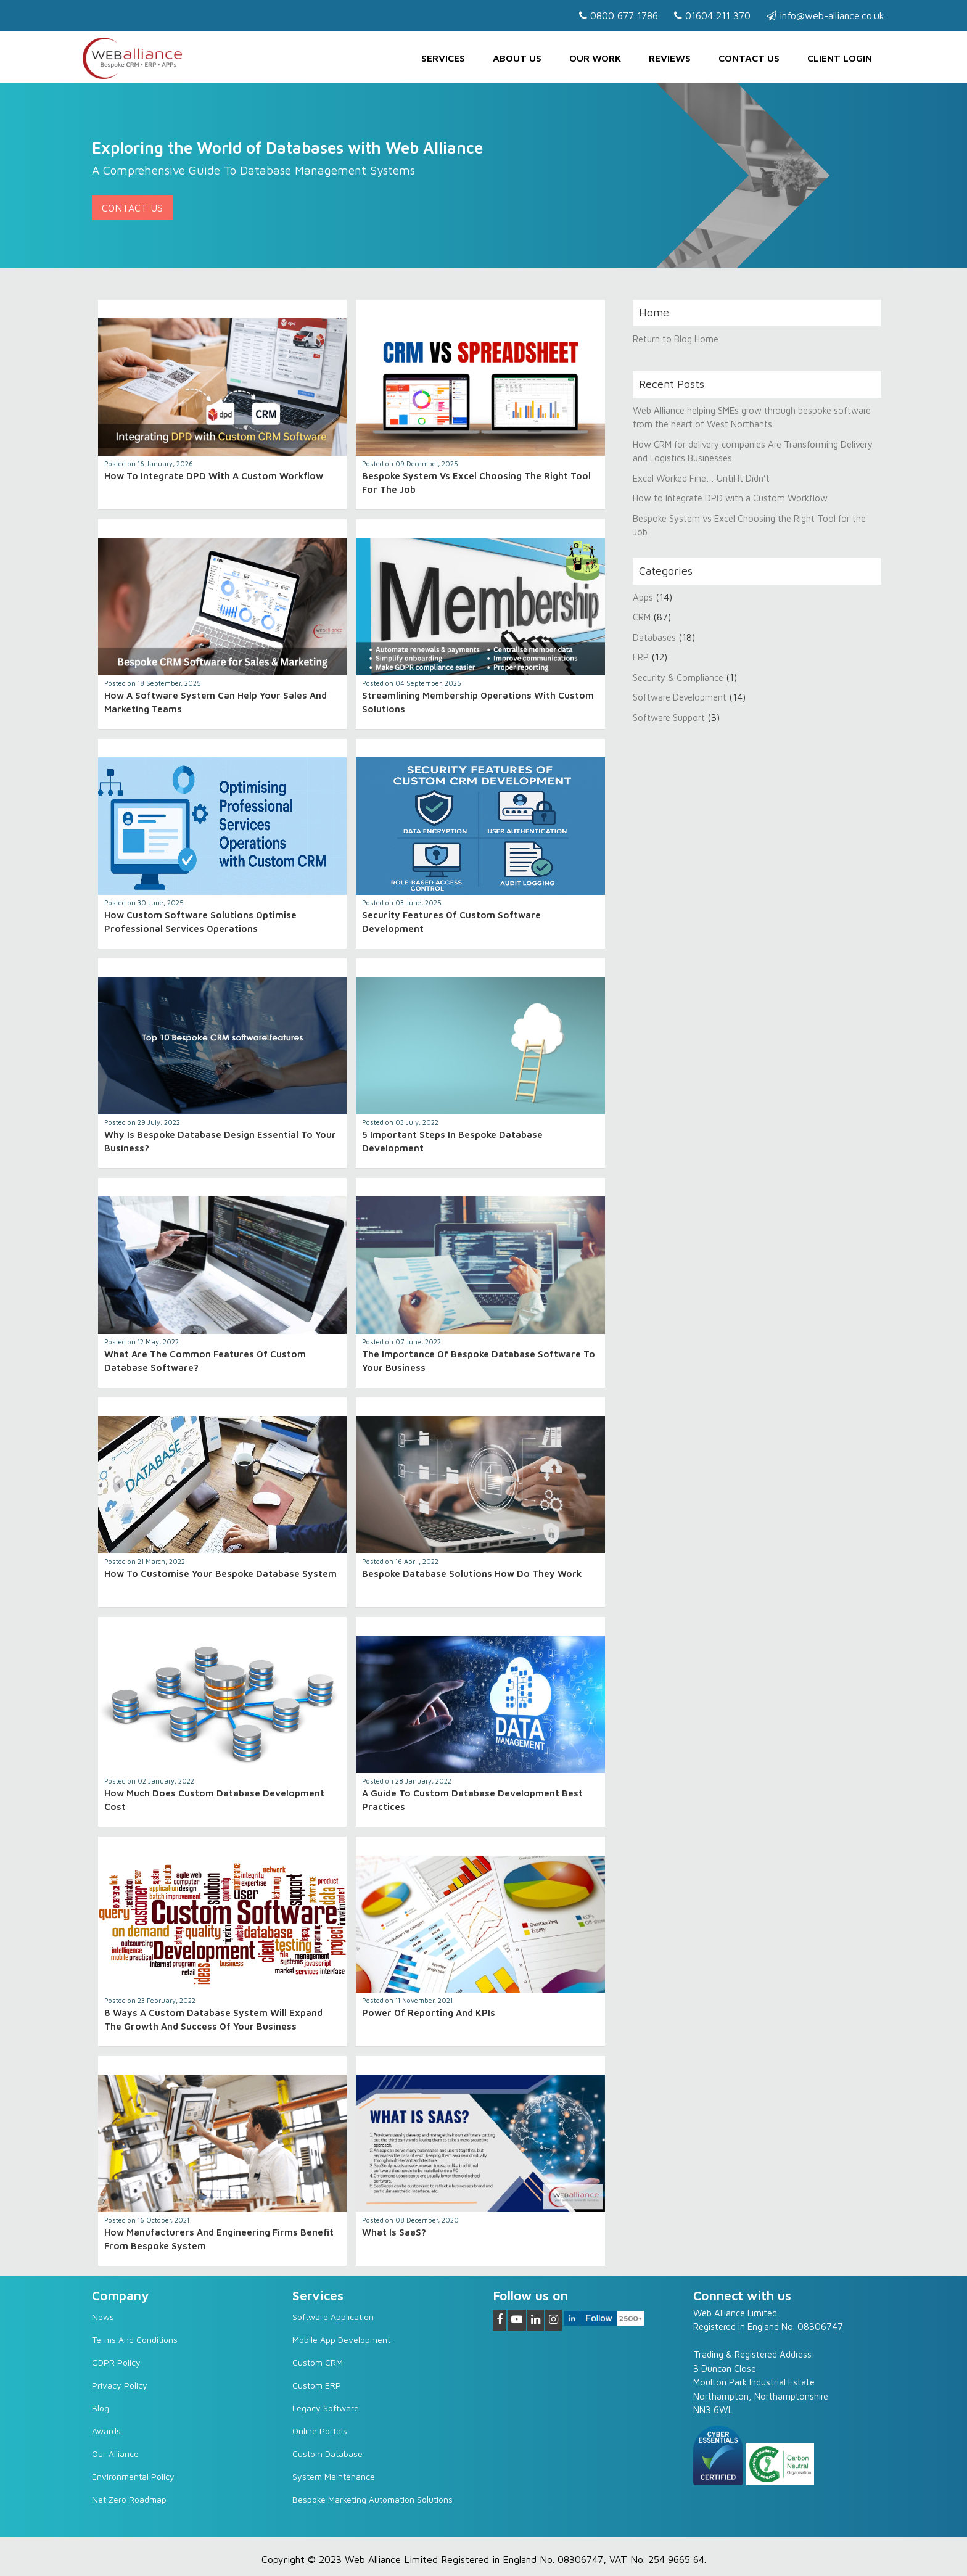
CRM (643, 617)
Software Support (669, 717)
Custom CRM (317, 2362)
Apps (643, 597)
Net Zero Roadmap (129, 2499)
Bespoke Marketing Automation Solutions (372, 2499)
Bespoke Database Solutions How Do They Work (472, 1573)
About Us (517, 58)
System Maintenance (333, 2476)
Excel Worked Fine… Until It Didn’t (701, 478)
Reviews (670, 58)
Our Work (595, 58)
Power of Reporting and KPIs (428, 2012)
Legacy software (325, 2408)
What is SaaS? (394, 2232)
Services (443, 58)
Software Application (333, 2316)
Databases (654, 637)
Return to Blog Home (675, 339)
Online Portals (319, 2431)
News (103, 2316)
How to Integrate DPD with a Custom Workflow (213, 476)
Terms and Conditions (135, 2339)
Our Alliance (115, 2453)
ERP (641, 657)
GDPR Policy (116, 2362)
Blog (100, 2408)
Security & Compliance (678, 677)
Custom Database (327, 2453)
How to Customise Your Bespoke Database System (220, 1573)
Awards (106, 2431)
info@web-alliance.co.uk (825, 15)
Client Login (839, 58)
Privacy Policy (119, 2385)
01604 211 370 (712, 15)
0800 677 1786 (618, 15)
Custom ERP (316, 2385)
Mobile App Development (341, 2339)
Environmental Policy (133, 2476)
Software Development (679, 697)
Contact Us (132, 207)
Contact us (749, 58)
